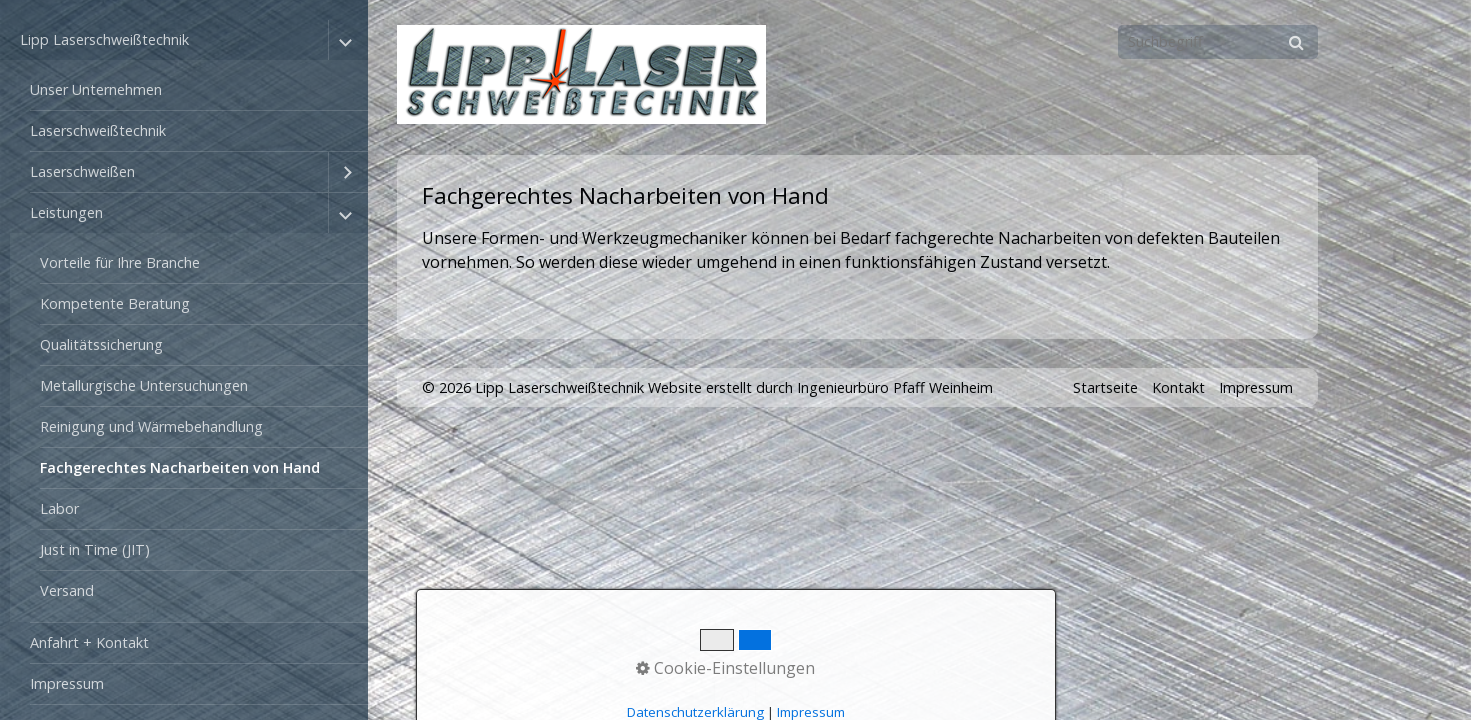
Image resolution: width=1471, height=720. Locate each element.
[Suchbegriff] (1218, 42)
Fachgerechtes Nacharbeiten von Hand (180, 467)
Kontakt (1178, 387)
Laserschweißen (82, 171)
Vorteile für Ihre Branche (120, 262)
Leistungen (66, 212)
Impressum (67, 683)
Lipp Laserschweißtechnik (104, 39)
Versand (67, 590)
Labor (59, 508)
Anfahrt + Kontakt (89, 642)
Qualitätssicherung (101, 344)
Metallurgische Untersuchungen (144, 385)
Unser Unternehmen (96, 89)
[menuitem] (189, 90)
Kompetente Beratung (115, 303)
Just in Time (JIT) (95, 549)
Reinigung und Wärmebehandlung (151, 426)
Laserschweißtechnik (98, 130)
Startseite (1105, 387)
